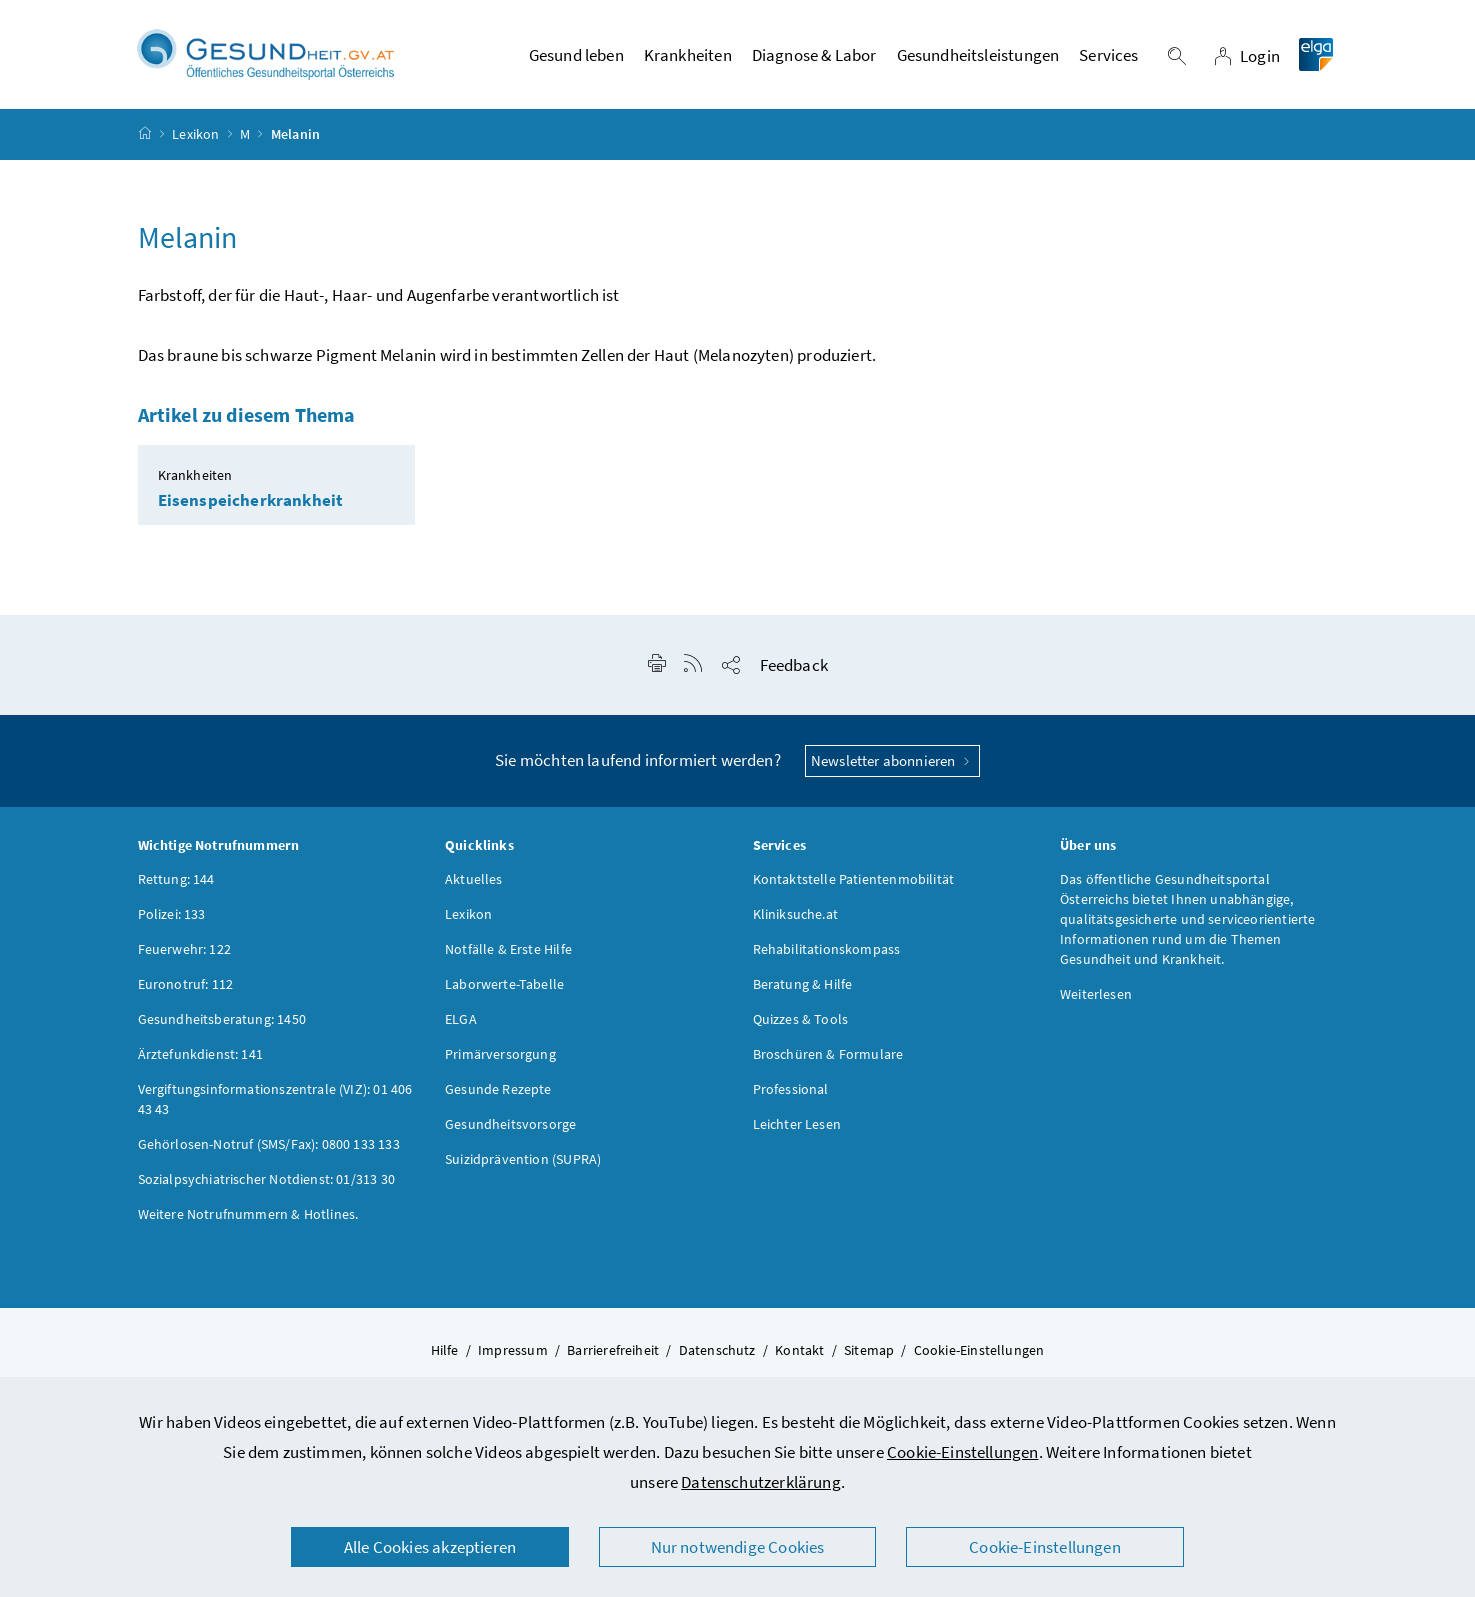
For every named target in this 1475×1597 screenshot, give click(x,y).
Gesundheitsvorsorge (510, 1124)
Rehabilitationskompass (827, 949)
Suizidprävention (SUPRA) (523, 1159)
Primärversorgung (500, 1054)
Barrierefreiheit (613, 1350)
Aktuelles (474, 879)
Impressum (513, 1350)
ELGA (461, 1019)
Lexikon (195, 134)
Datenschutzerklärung (761, 1482)
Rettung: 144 (176, 879)
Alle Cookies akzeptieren (430, 1547)
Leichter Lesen (797, 1124)
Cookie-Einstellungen (963, 1452)
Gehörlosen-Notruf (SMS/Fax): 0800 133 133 (269, 1144)
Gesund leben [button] (576, 55)
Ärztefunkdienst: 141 (201, 1054)
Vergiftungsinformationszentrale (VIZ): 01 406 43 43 (275, 1099)
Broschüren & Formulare (828, 1054)
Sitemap (869, 1350)
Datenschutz (717, 1350)
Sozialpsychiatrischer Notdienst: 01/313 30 (266, 1179)
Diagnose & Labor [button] (814, 55)
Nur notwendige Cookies (738, 1547)
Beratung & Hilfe (803, 984)
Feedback (794, 665)
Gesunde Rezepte (498, 1089)
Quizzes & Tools (801, 1019)
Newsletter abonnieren (892, 760)
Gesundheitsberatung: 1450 (222, 1019)
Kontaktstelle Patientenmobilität (854, 879)
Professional (791, 1089)
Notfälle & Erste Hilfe (508, 949)
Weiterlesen (1096, 994)
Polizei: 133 (172, 914)
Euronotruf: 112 (186, 984)
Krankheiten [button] (688, 55)
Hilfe (445, 1350)
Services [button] (1108, 55)
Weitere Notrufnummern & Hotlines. (248, 1214)
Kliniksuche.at (795, 914)
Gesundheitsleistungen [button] (978, 55)
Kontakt (799, 1350)
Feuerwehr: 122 (184, 949)
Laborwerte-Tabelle (504, 984)
